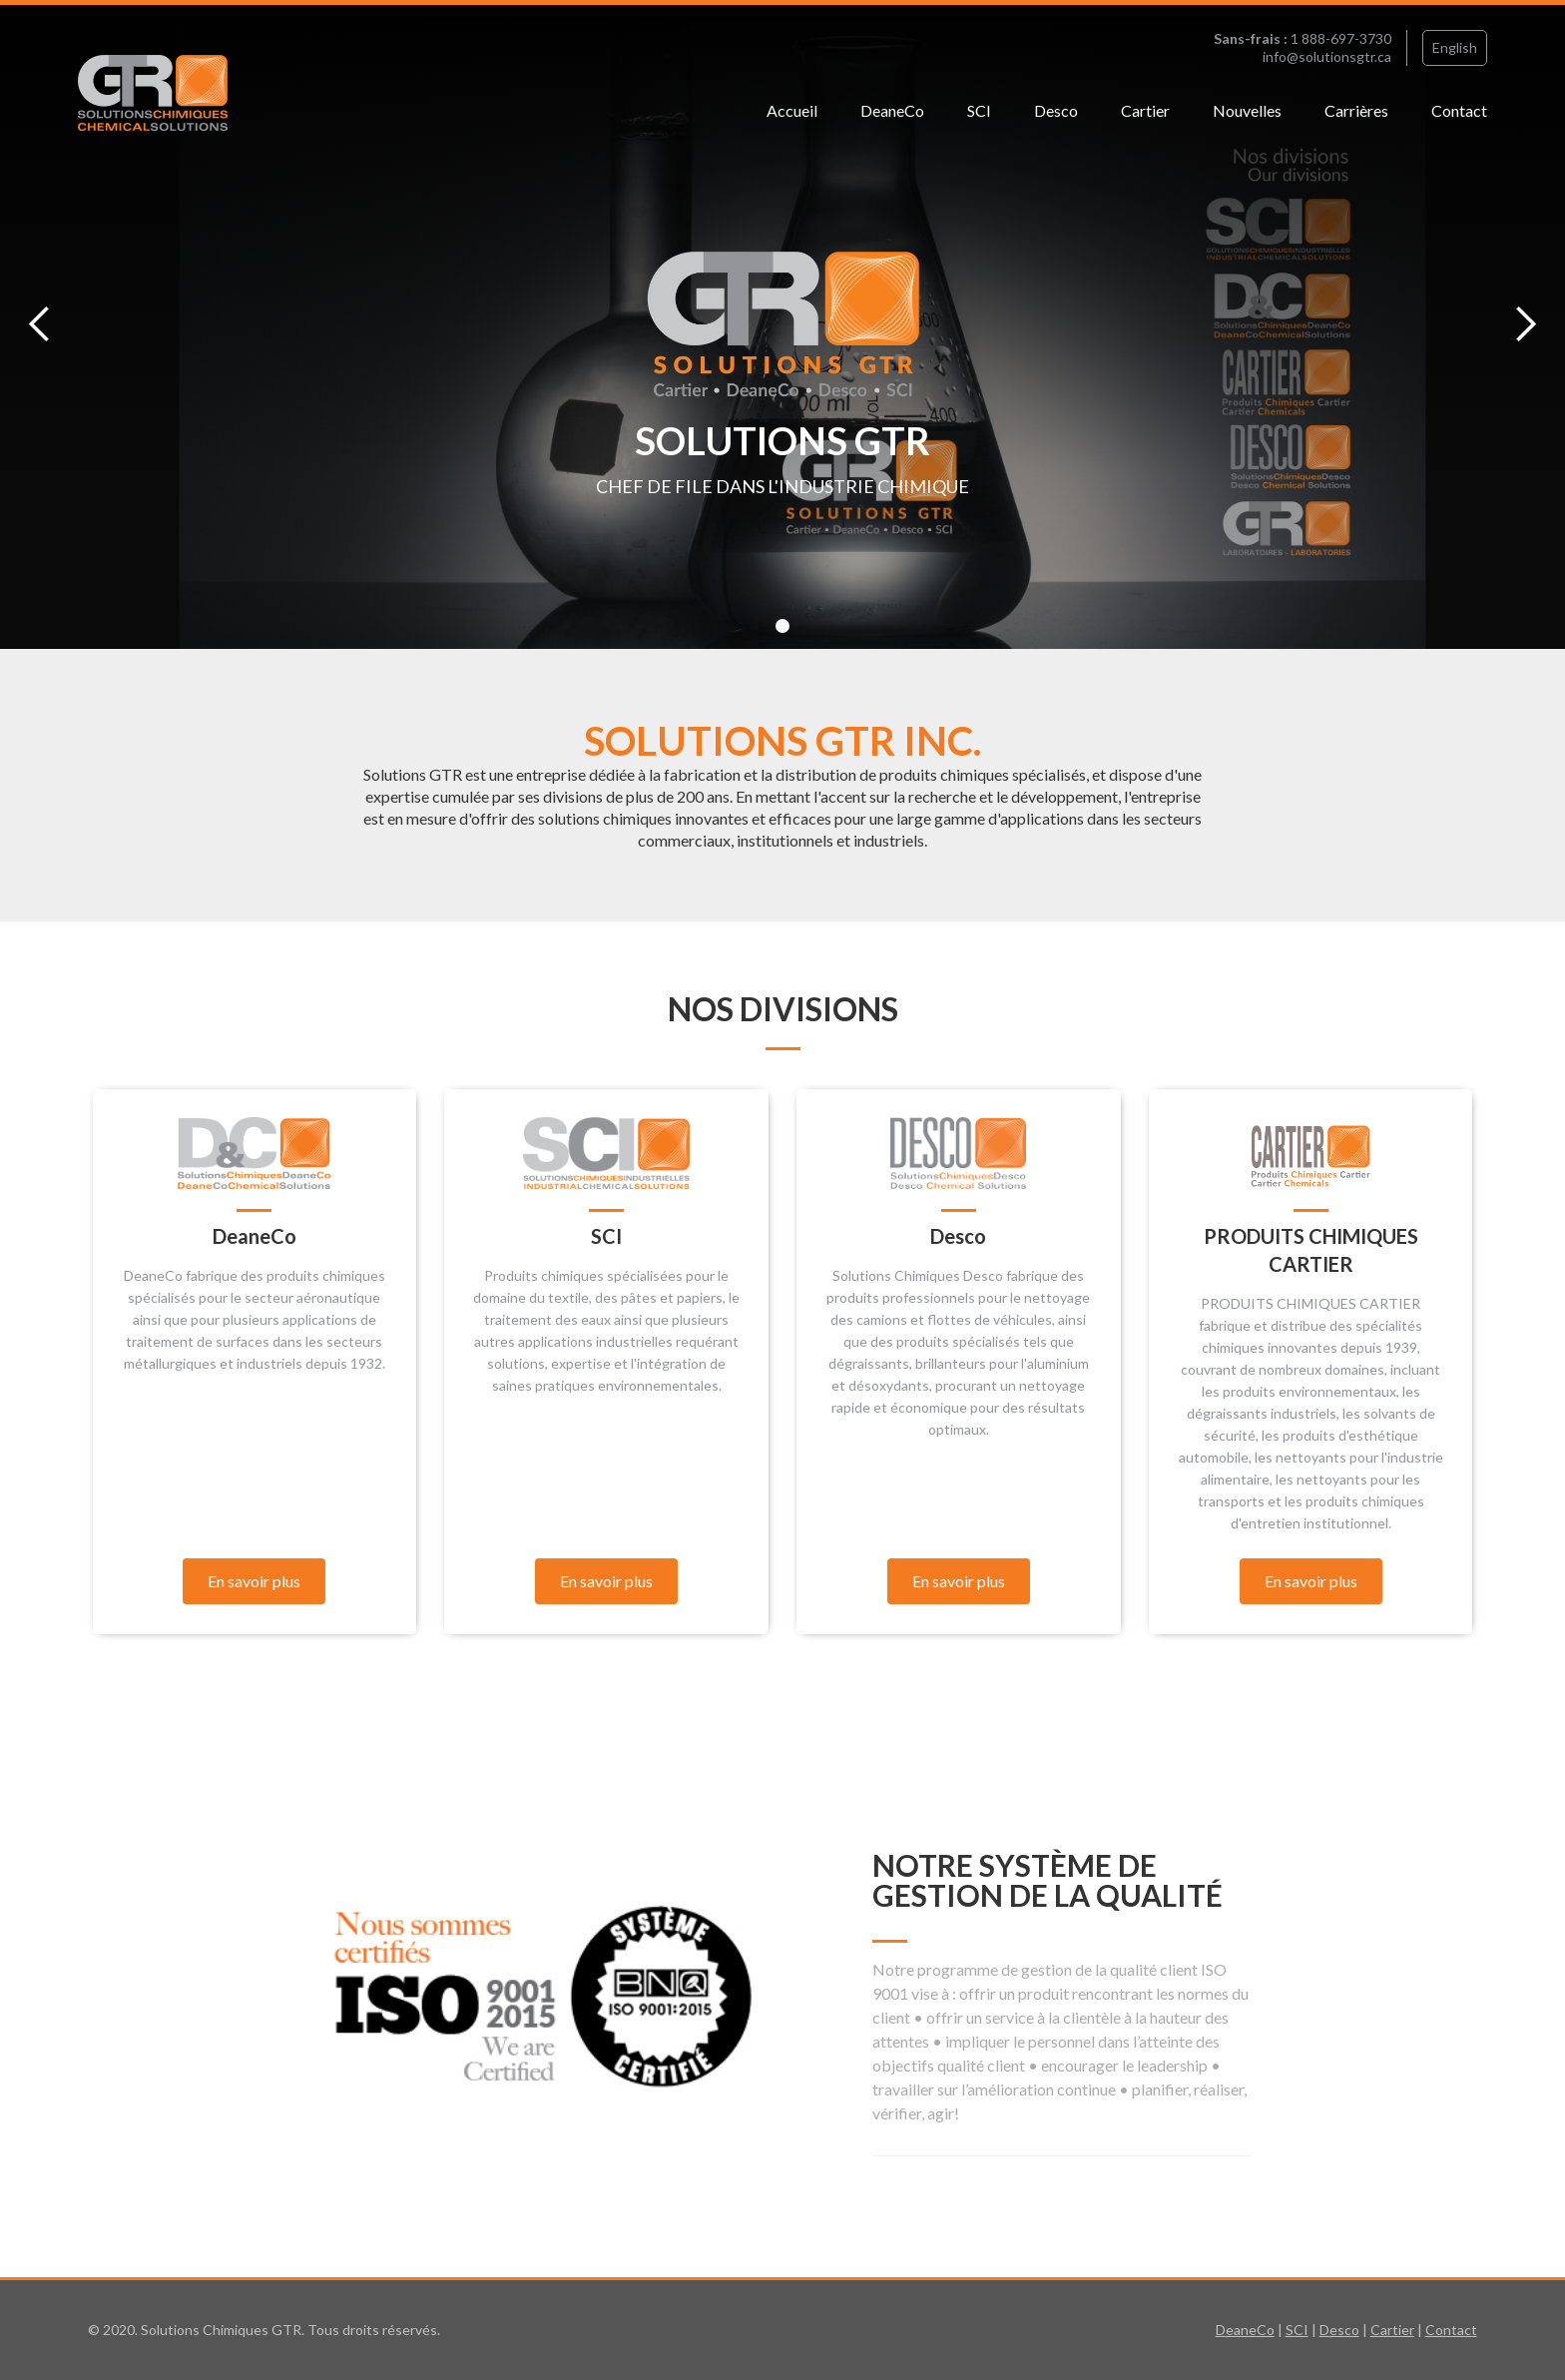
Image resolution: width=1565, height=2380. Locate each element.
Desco (1056, 110)
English (1454, 47)
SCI (979, 110)
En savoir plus (254, 1580)
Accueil (792, 110)
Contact (1459, 110)
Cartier (1145, 110)
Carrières (1356, 110)
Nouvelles (1247, 110)
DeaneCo (892, 110)
